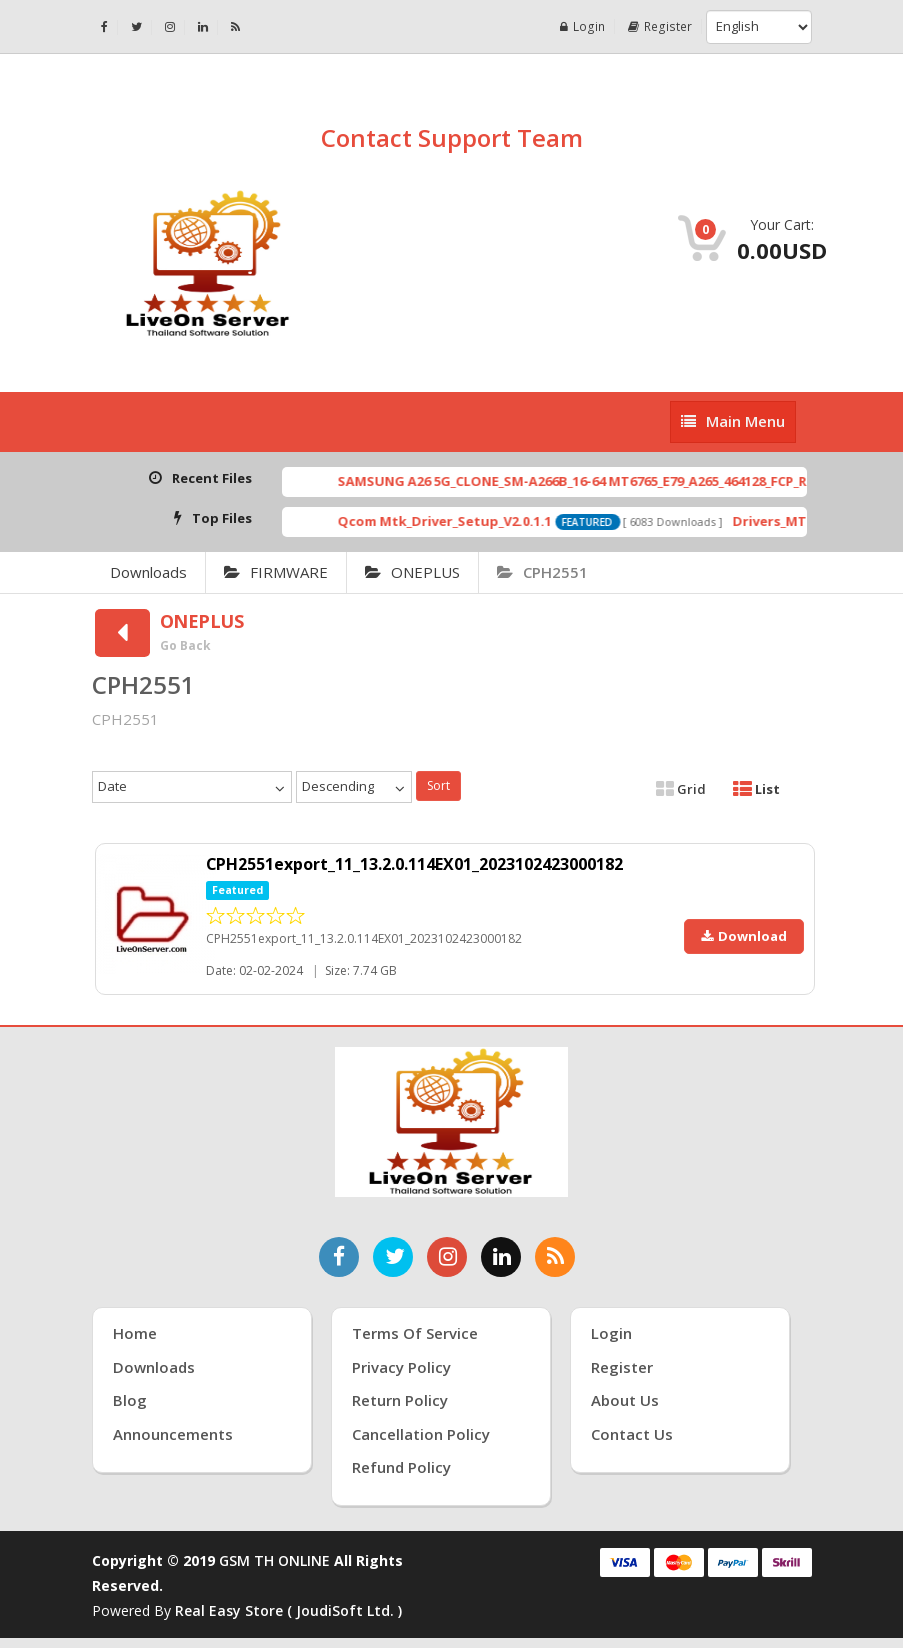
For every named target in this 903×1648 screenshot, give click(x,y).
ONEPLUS (412, 572)
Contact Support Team (452, 137)
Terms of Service (415, 1333)
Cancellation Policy (421, 1434)
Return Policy (400, 1400)
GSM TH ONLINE (274, 1560)
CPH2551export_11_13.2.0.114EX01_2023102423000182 (415, 864)
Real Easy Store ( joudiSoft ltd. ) (288, 1610)
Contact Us (632, 1434)
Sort (438, 785)
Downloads (148, 572)
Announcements (173, 1434)
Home (135, 1333)
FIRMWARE (276, 572)
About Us (625, 1400)
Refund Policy (401, 1467)
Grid (681, 789)
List (756, 789)
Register (661, 26)
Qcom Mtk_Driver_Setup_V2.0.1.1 (474, 521)
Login (585, 26)
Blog (130, 1400)
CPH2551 (542, 572)
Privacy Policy (401, 1367)
